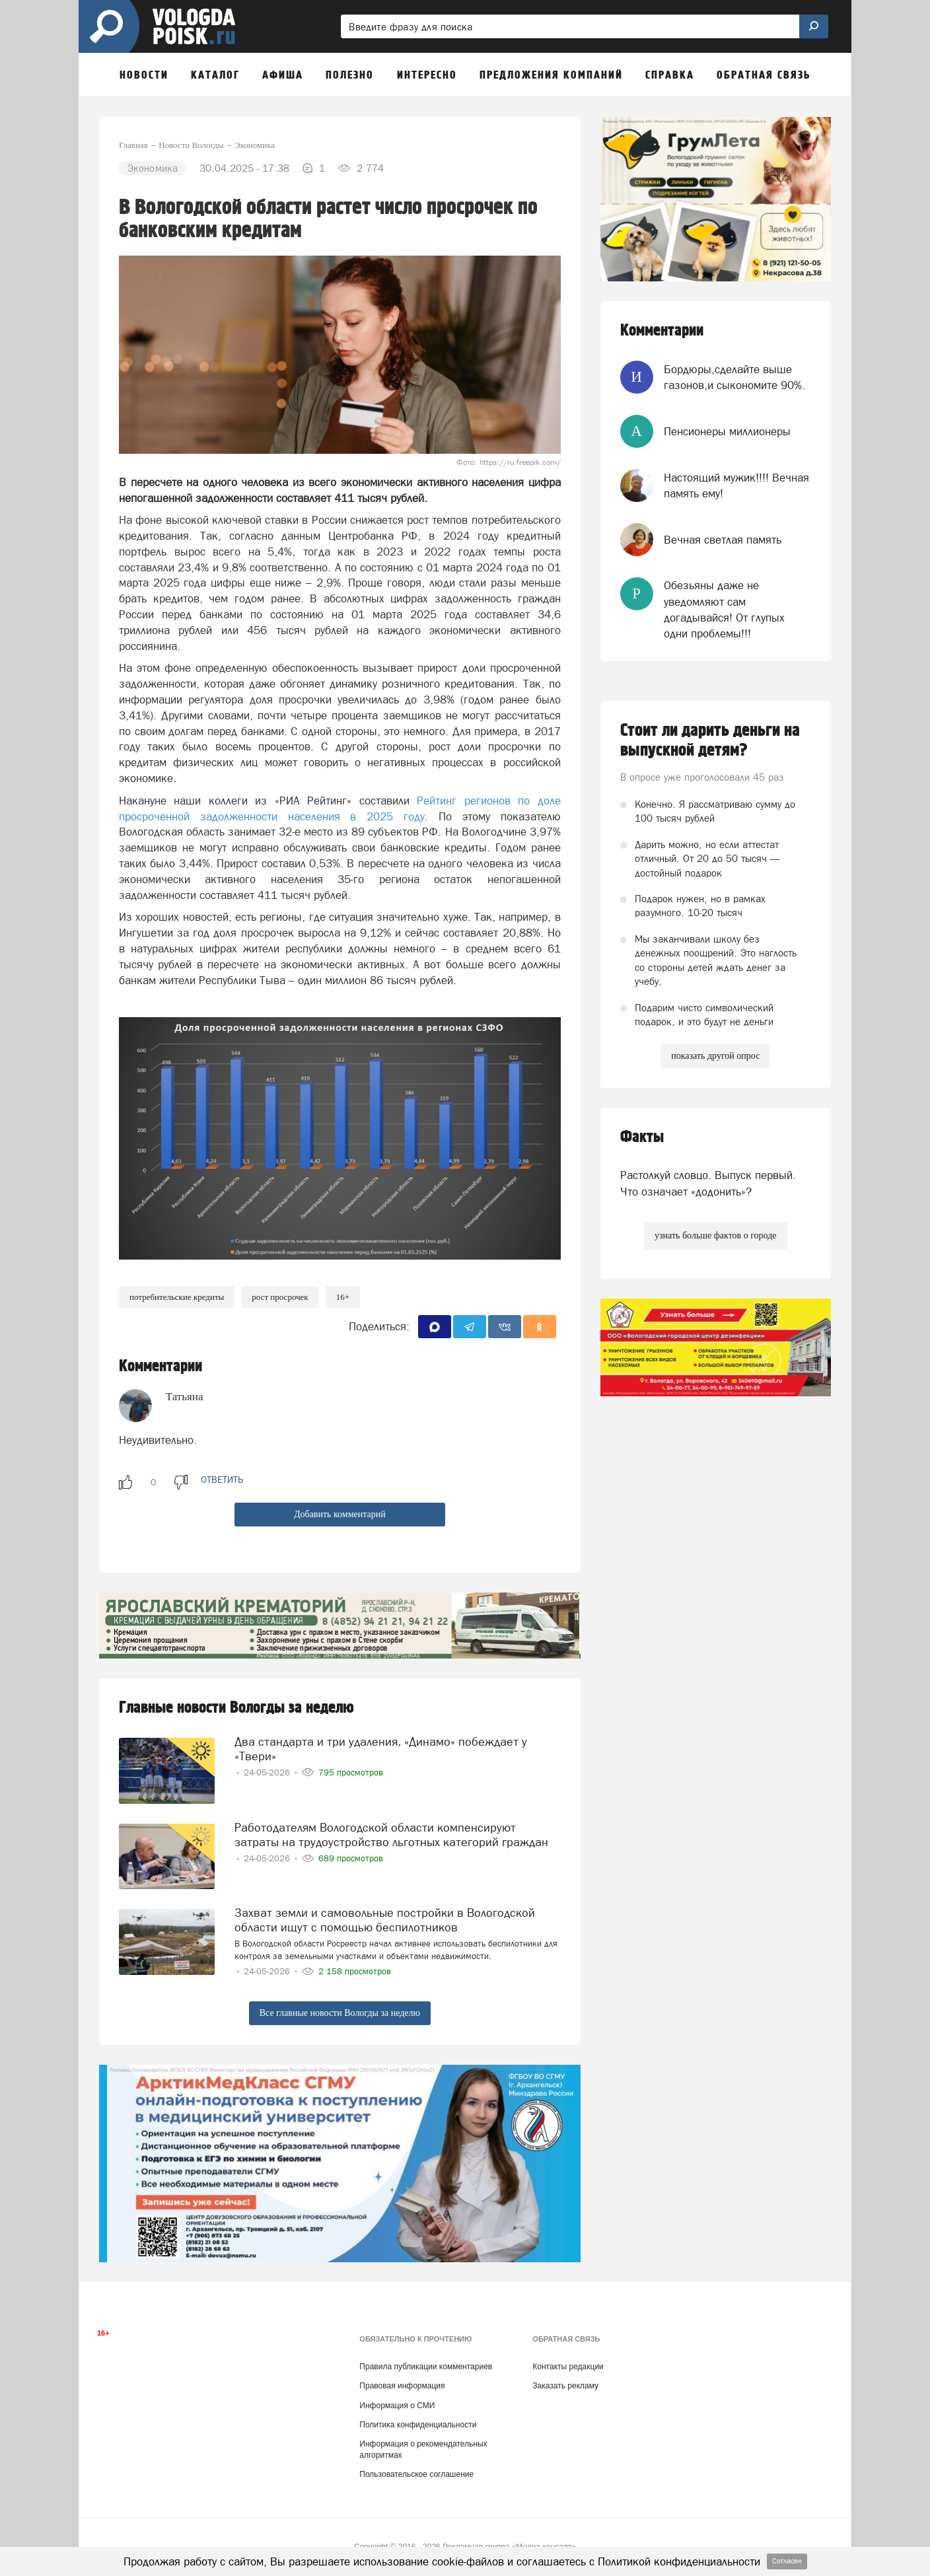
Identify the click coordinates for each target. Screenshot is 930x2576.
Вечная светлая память (722, 539)
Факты (642, 1137)
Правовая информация (402, 2385)
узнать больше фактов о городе (715, 1235)
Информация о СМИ (397, 2405)
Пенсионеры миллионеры (727, 431)
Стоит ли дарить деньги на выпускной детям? (710, 740)
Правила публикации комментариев (425, 2366)
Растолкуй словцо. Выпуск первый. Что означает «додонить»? (708, 1183)
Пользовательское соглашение (416, 2474)
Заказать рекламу (565, 2385)
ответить (222, 1479)
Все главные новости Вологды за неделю (340, 2013)
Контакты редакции (567, 2366)
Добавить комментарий (340, 1514)
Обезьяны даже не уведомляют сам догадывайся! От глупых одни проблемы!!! (724, 609)
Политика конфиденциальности (417, 2424)
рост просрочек (280, 1297)
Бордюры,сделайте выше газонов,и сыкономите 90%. (734, 377)
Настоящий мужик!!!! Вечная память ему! (736, 485)
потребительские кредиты (176, 1297)
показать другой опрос (715, 1056)
